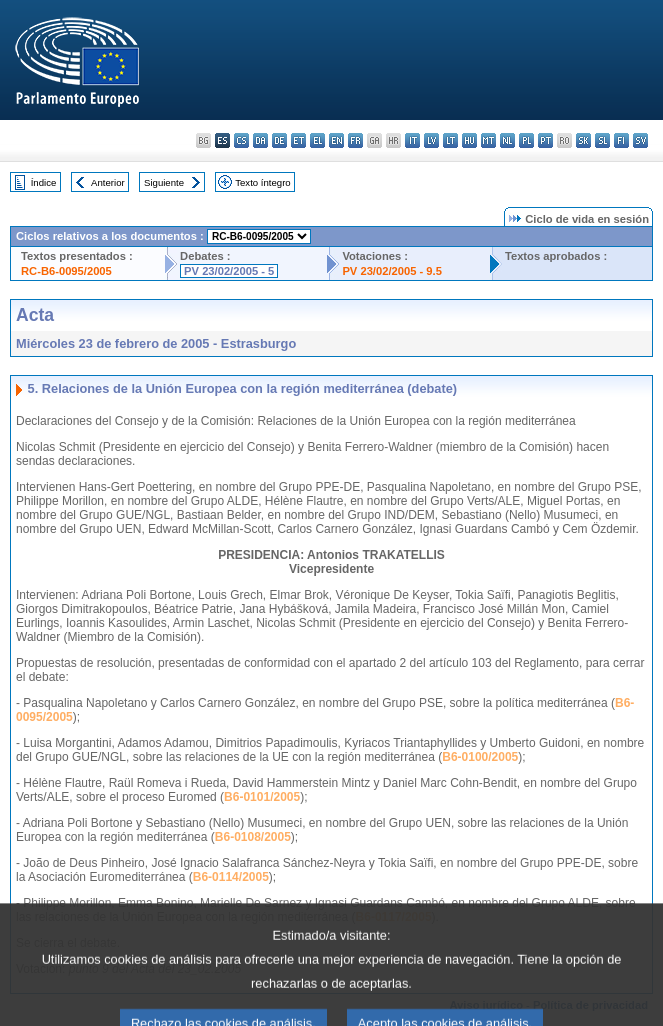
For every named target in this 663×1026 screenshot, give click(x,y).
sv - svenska (640, 140)
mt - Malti (488, 140)
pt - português (545, 140)
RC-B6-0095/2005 (66, 271)
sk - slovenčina (583, 140)
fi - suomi (621, 140)
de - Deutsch (279, 140)
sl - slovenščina (602, 140)
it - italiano (412, 140)
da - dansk (260, 140)
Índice (44, 182)
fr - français (355, 140)
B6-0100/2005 (480, 757)
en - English (336, 140)
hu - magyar (469, 140)
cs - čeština (241, 140)
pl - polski (526, 140)
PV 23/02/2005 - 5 (229, 271)
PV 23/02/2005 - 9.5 (392, 271)
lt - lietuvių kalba (450, 140)
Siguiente (164, 182)
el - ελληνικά (317, 140)
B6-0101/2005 (262, 797)
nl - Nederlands (507, 140)
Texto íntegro (262, 182)
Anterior (108, 182)
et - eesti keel (298, 140)
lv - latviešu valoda (431, 140)
